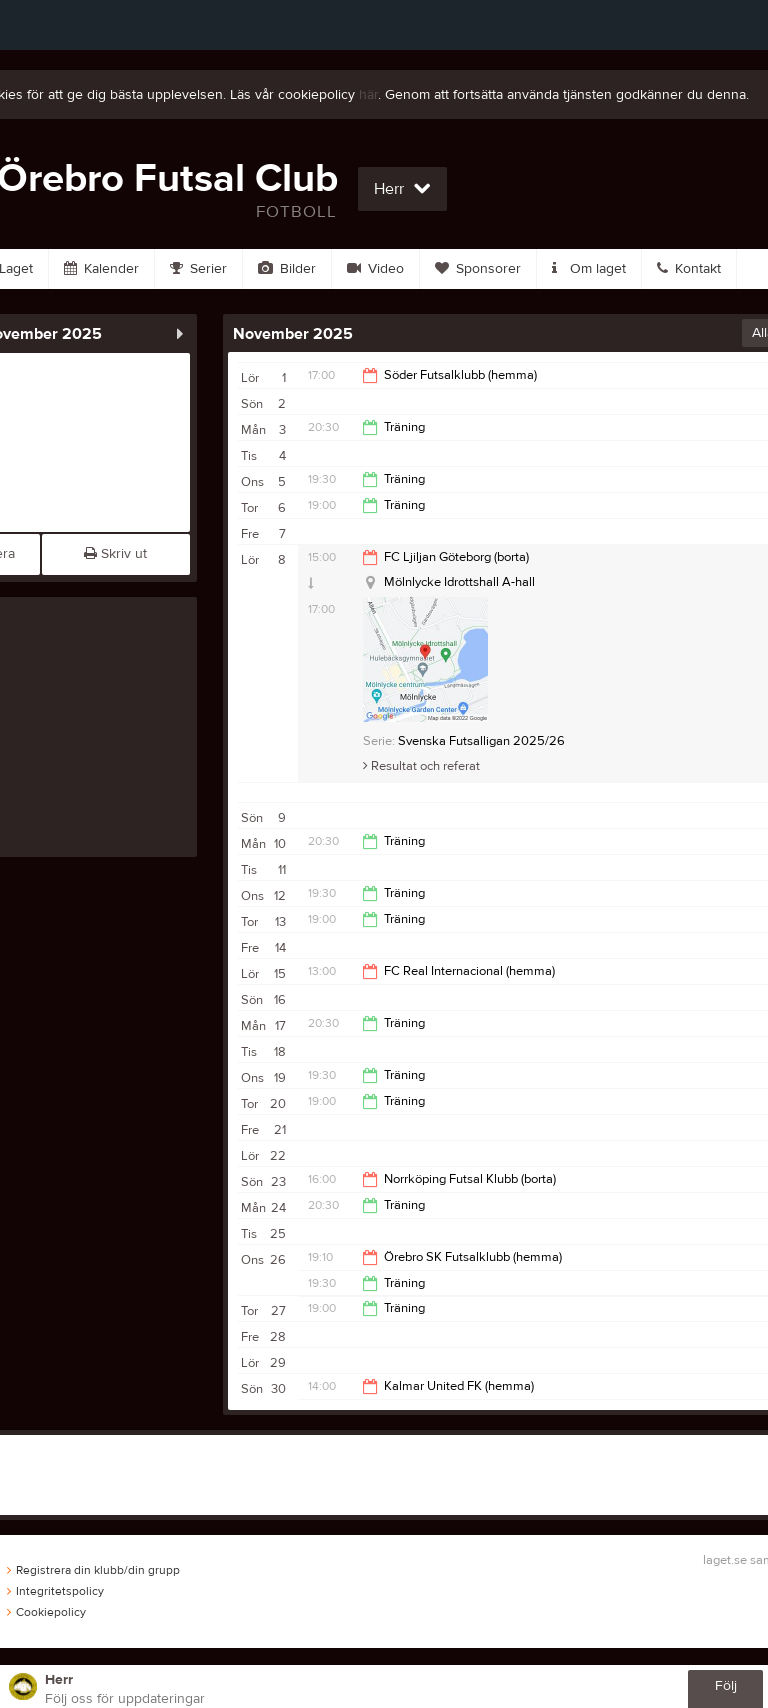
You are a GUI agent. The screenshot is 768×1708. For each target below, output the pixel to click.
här (368, 95)
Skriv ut (115, 554)
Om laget (589, 269)
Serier (198, 269)
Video (375, 269)
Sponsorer (478, 269)
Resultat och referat (421, 766)
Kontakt (689, 269)
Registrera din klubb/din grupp (93, 1570)
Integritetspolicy (55, 1591)
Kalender (101, 269)
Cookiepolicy (46, 1612)
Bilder (287, 269)
